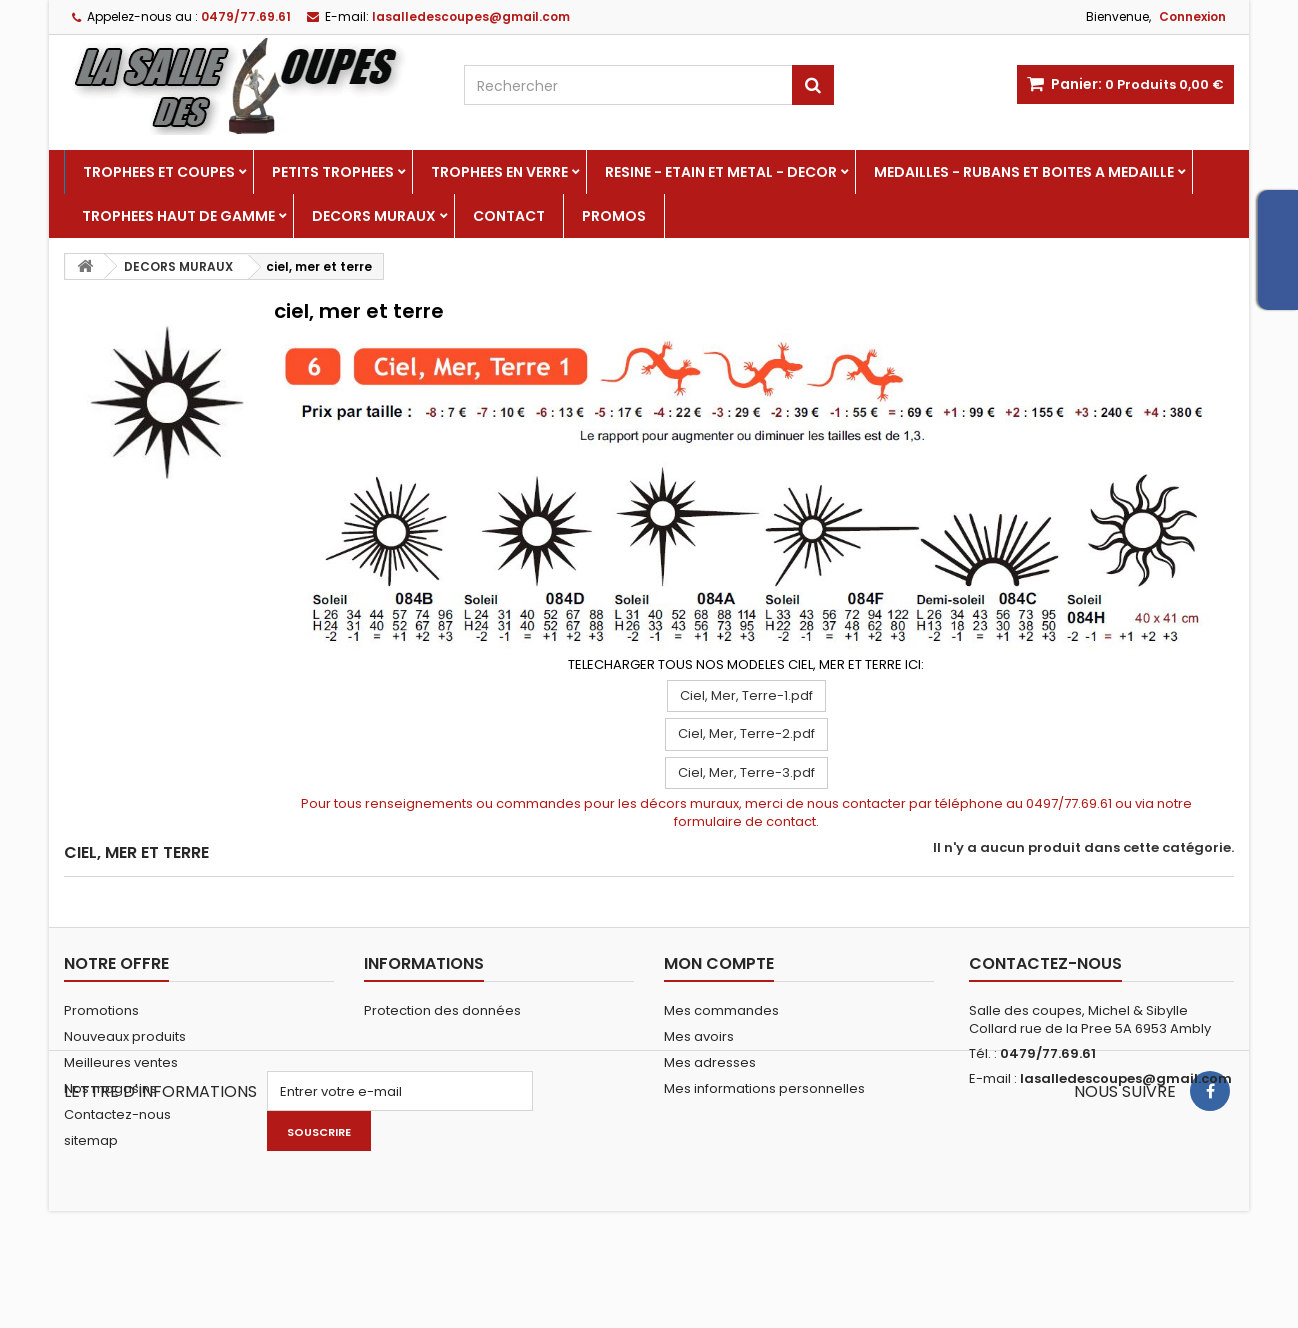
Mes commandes (721, 1010)
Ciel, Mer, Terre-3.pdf (746, 772)
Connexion (1192, 16)
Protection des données (442, 1010)
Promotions (101, 1010)
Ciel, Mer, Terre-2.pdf (746, 733)
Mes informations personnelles (764, 1088)
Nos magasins (110, 1088)
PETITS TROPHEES (333, 172)
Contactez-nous (117, 1114)
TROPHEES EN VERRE (499, 172)
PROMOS (614, 216)
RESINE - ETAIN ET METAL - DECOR (721, 172)
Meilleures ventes (121, 1062)
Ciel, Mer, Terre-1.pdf (746, 695)
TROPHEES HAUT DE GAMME (178, 216)
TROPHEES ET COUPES (159, 172)
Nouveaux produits (125, 1036)
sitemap (91, 1140)
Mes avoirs (699, 1036)
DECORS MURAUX (374, 216)
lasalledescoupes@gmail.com (1126, 1078)
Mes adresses (710, 1062)
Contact (509, 216)
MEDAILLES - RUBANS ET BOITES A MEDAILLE (1024, 172)
